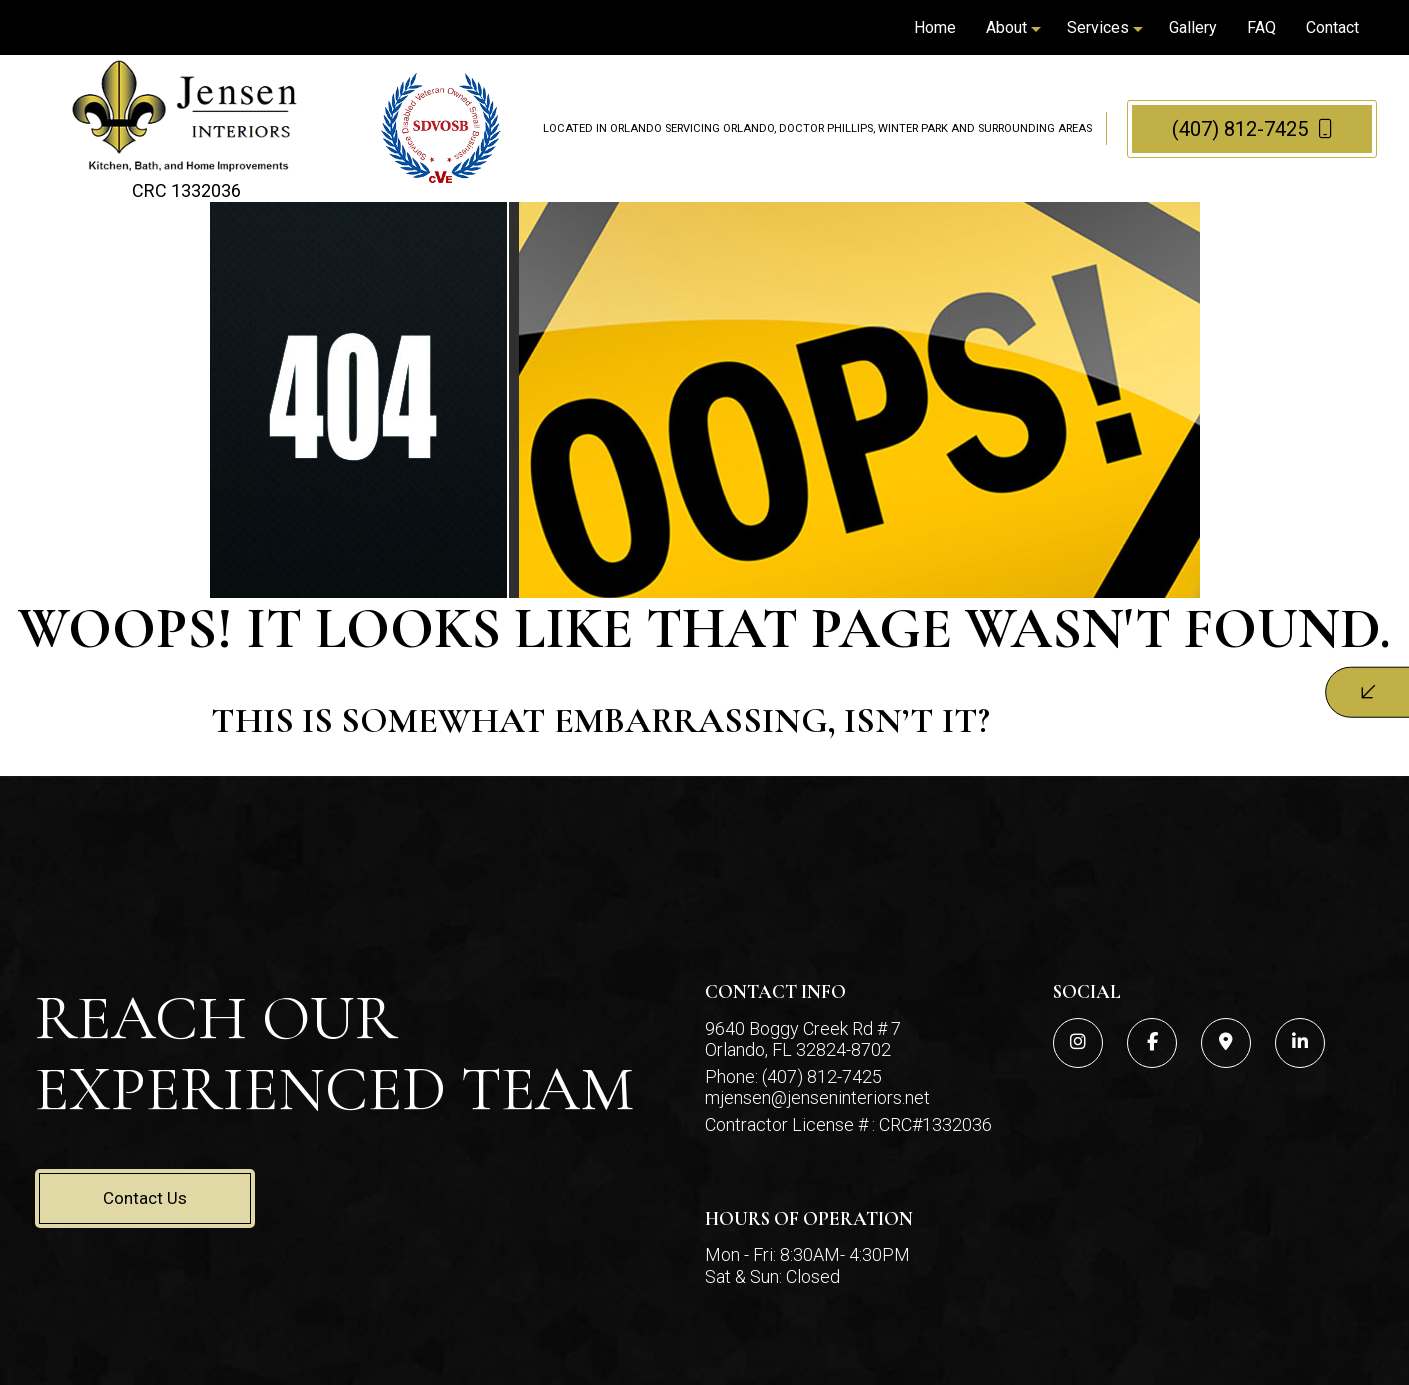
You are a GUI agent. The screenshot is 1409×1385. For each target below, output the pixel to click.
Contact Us (145, 1198)
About (1006, 27)
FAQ (1261, 27)
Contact (1332, 27)
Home (935, 27)
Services (1098, 27)
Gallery (1193, 27)
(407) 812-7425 (1252, 129)
